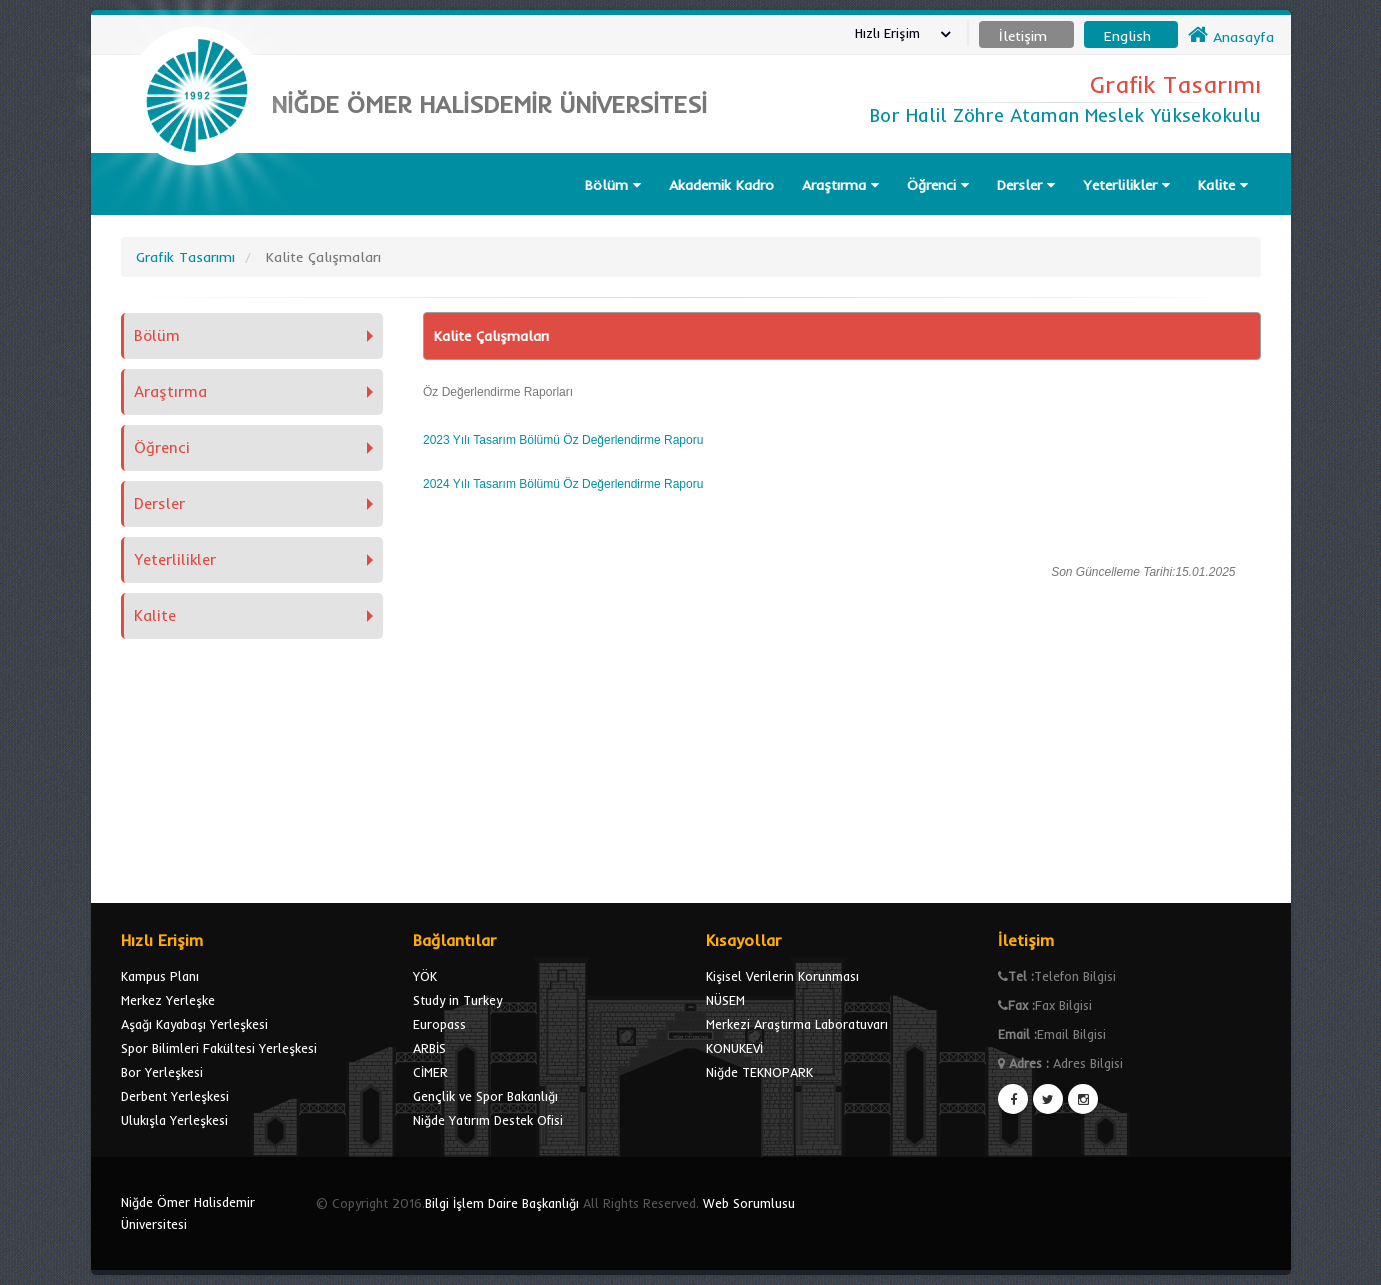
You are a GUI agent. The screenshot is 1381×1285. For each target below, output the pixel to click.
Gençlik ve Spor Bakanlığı (485, 1096)
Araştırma (840, 185)
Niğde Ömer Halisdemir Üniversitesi (188, 1213)
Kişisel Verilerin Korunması (782, 976)
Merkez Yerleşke (168, 1000)
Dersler (1026, 185)
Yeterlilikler (1126, 185)
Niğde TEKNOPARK (759, 1072)
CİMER (430, 1072)
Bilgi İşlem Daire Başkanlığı (502, 1203)
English (1127, 36)
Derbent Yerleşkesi (175, 1096)
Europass (439, 1024)
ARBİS (429, 1048)
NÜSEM (725, 1000)
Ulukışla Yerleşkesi (174, 1120)
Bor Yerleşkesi (162, 1072)
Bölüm (613, 185)
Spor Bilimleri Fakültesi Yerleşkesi (219, 1048)
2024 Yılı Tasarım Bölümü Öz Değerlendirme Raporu (563, 484)
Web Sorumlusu (749, 1203)
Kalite (1223, 185)
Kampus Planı (160, 976)
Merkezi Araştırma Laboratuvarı (797, 1024)
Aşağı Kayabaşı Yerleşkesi (194, 1024)
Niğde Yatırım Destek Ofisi (488, 1120)
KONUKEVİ (734, 1048)
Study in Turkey (457, 1000)
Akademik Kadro (721, 185)
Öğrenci (938, 185)
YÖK (425, 976)
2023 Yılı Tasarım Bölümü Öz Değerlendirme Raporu (563, 440)
